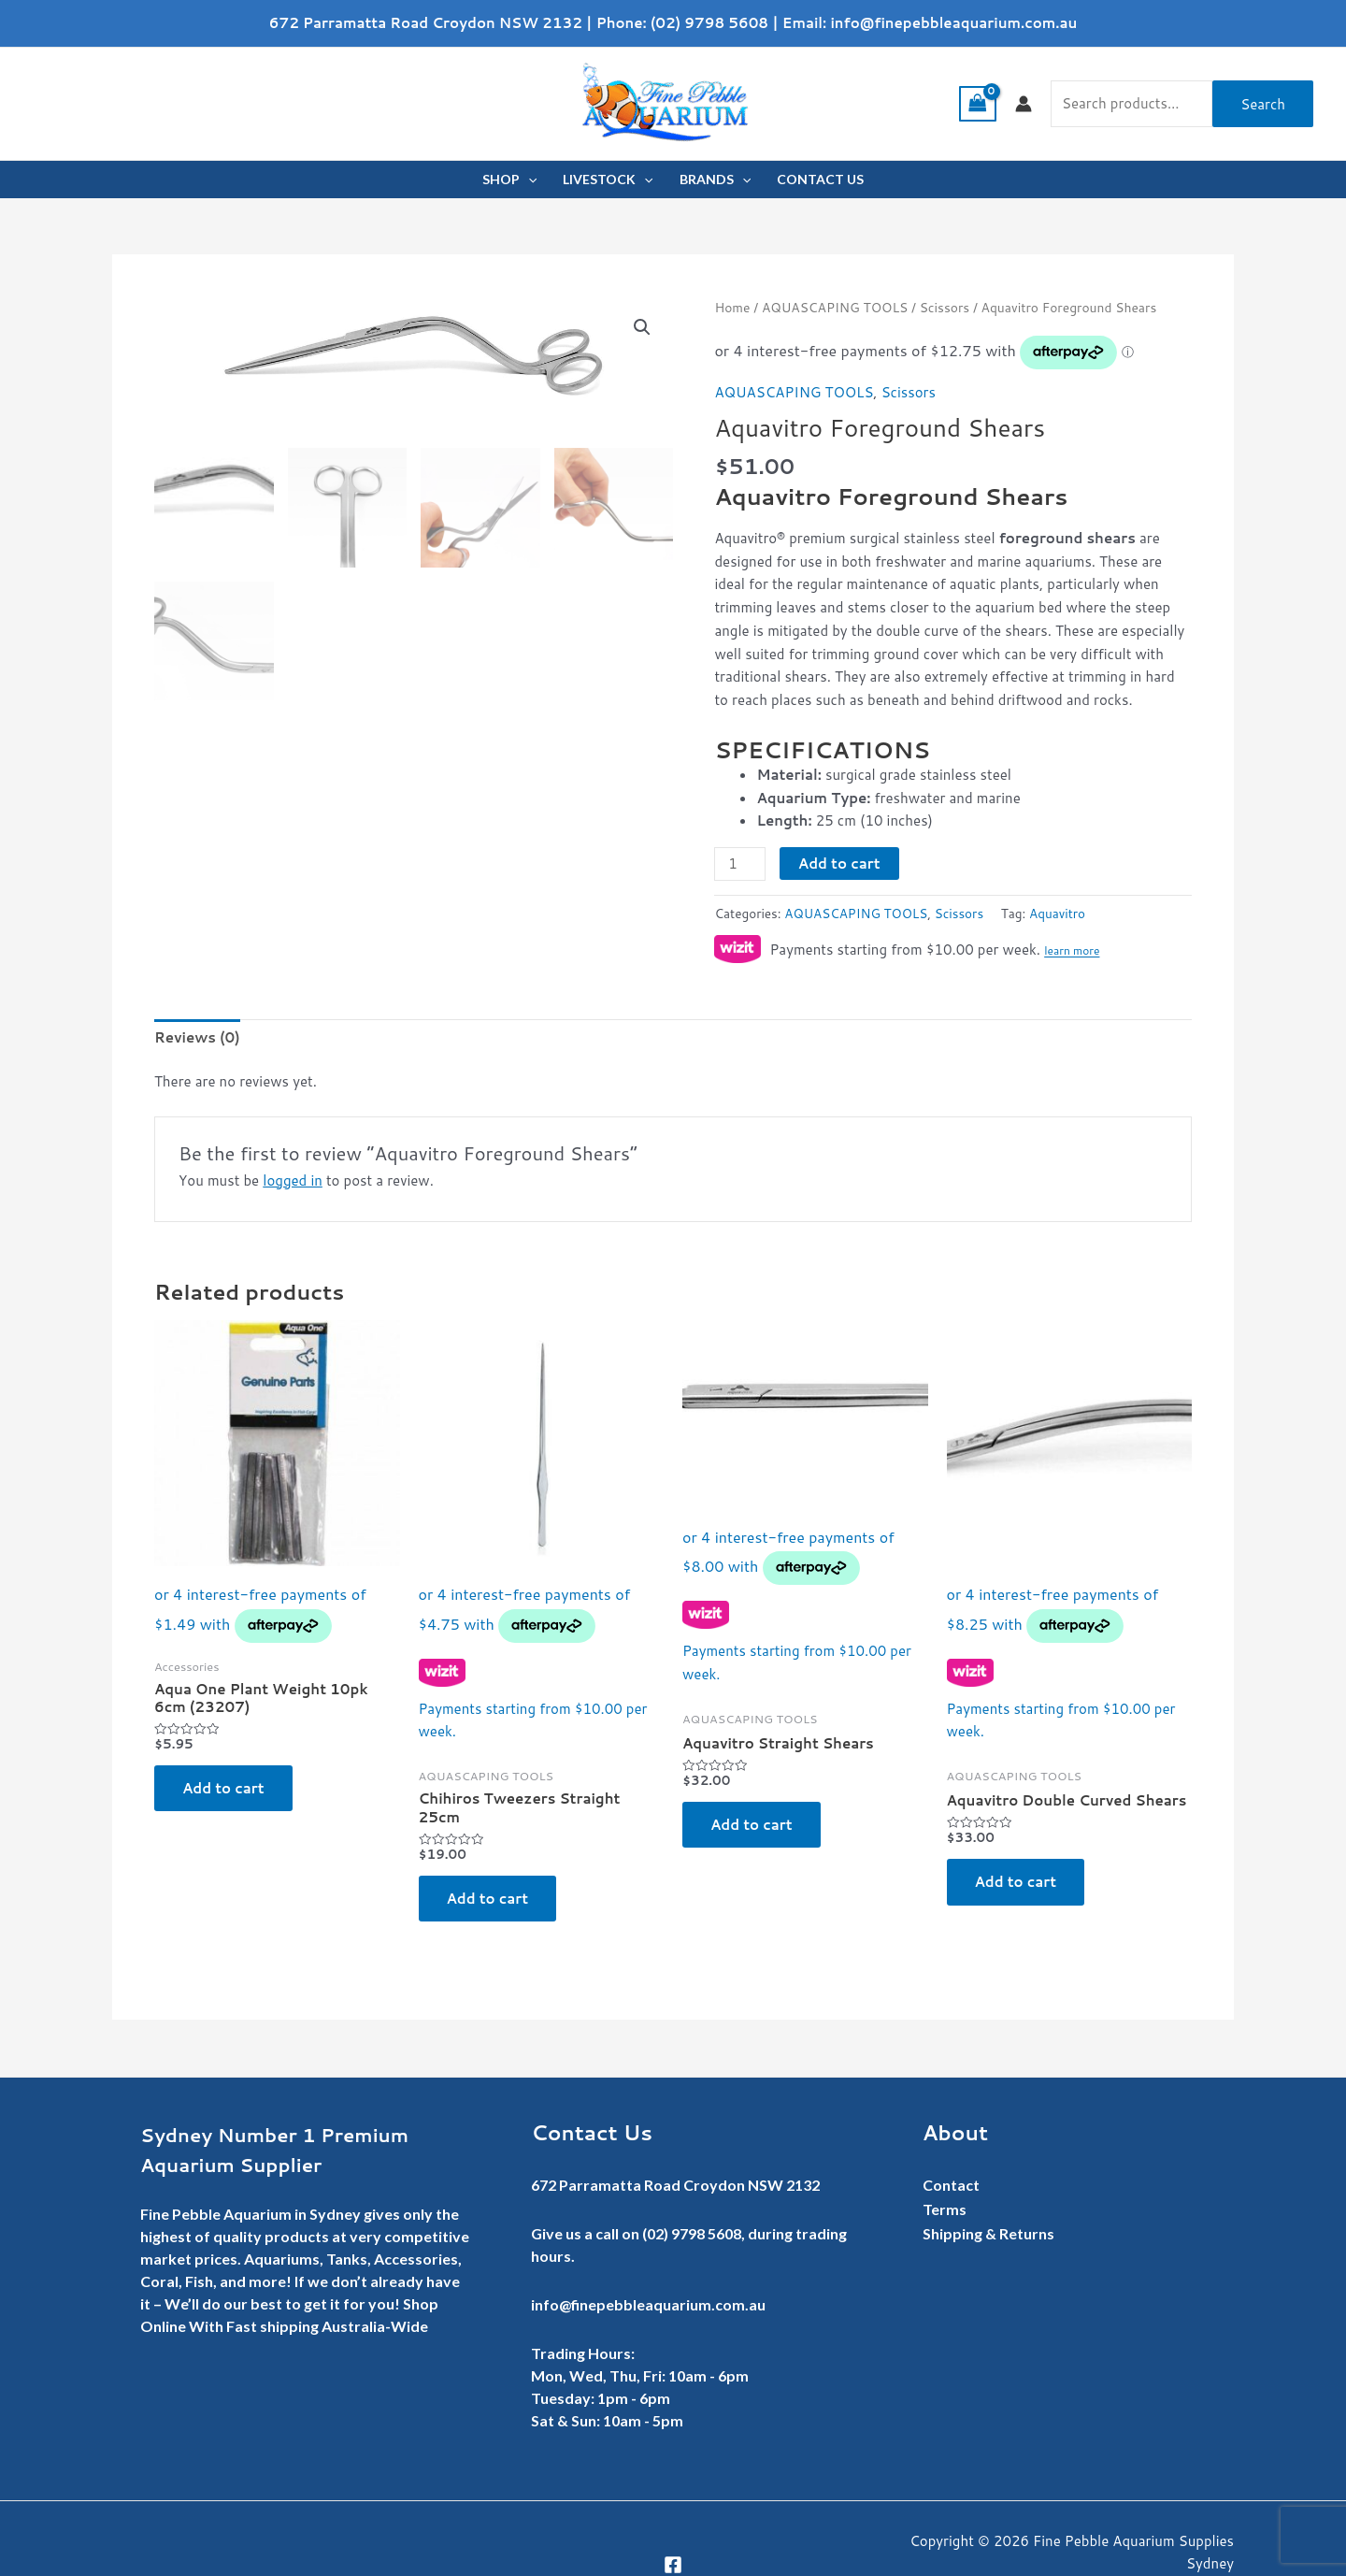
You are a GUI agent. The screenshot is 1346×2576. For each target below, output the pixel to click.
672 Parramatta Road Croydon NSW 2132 (425, 23)
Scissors (945, 307)
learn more (1071, 951)
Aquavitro (1057, 913)
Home (732, 307)
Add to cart (839, 863)
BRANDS (715, 179)
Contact (951, 2185)
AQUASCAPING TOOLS (835, 307)
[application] (528, 179)
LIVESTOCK (607, 179)
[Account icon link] (1023, 103)
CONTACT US (820, 179)
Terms (945, 2209)
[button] (642, 327)
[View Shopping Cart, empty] (977, 104)
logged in (292, 1180)
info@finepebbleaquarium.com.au (953, 23)
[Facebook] (673, 2564)
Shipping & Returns (988, 2233)
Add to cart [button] (223, 1788)
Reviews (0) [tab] (197, 1037)
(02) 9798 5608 (709, 23)
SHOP (509, 179)
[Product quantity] (739, 864)
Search (1262, 104)
